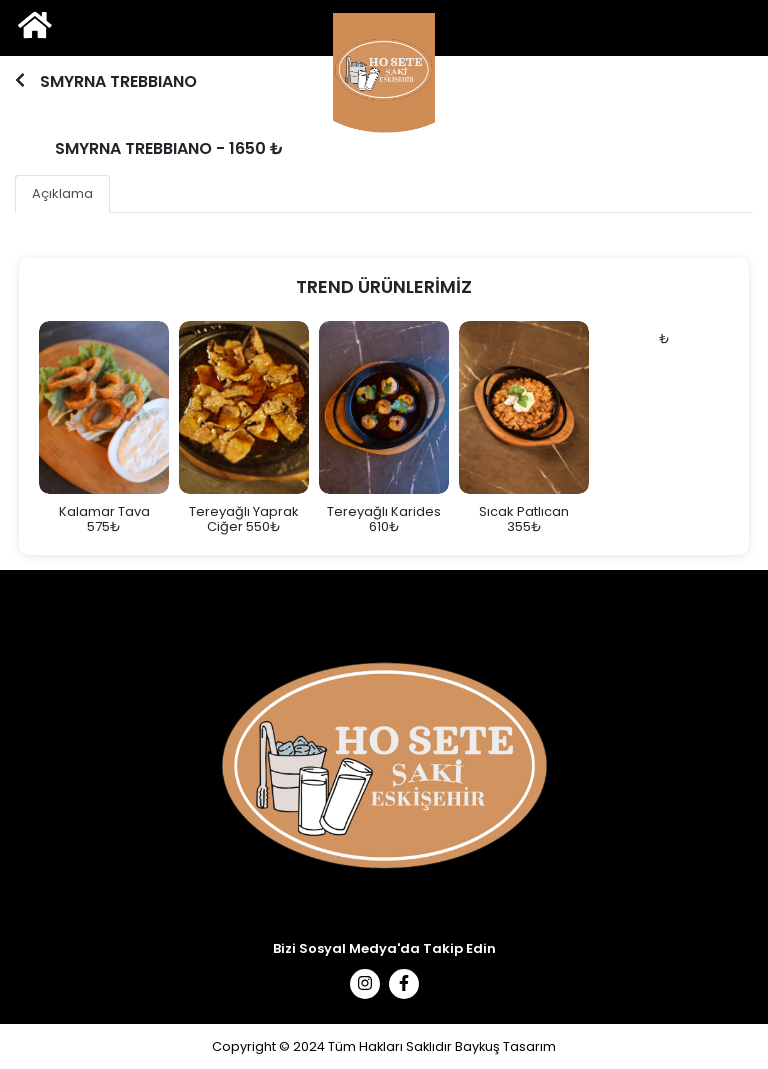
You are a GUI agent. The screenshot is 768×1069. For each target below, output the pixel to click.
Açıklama (62, 193)
